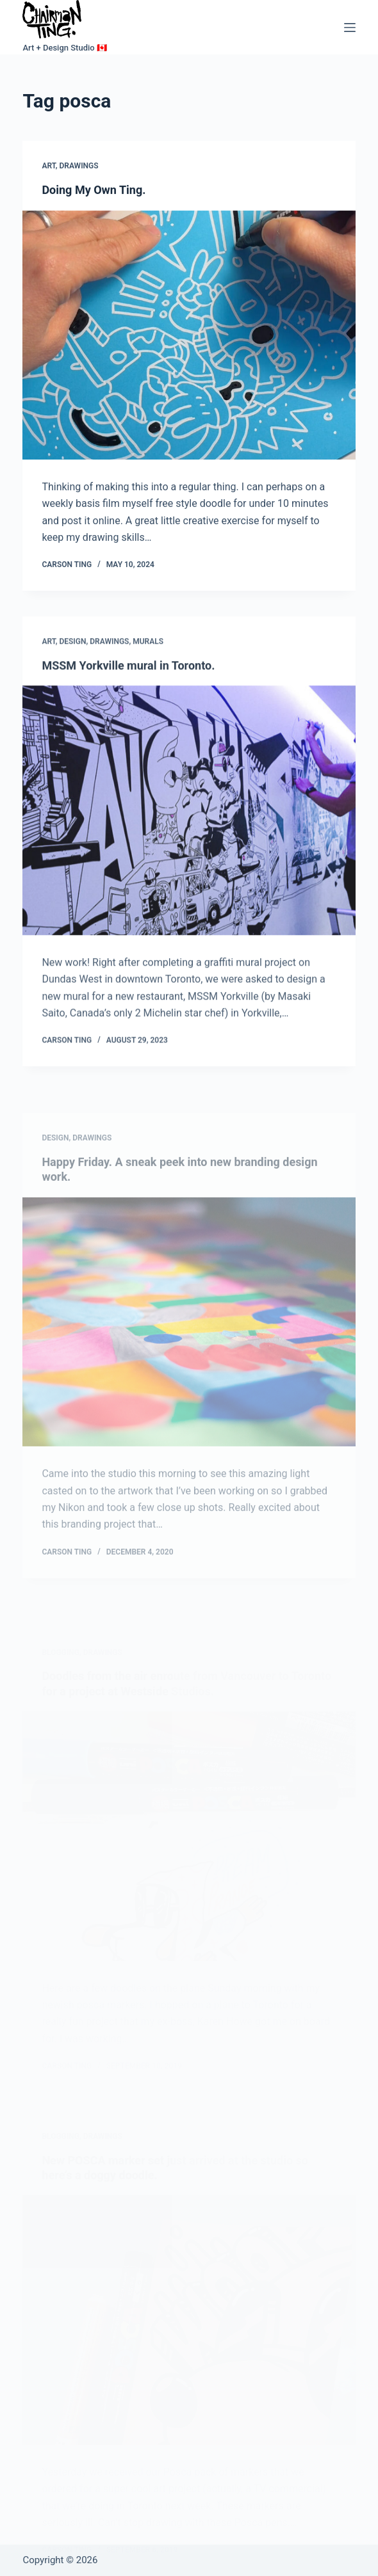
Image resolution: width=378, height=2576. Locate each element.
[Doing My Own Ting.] (188, 335)
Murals (148, 672)
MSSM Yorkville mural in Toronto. (128, 696)
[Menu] (350, 27)
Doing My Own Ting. (93, 190)
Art (48, 166)
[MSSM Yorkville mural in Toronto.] (188, 840)
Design (72, 672)
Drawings (78, 166)
